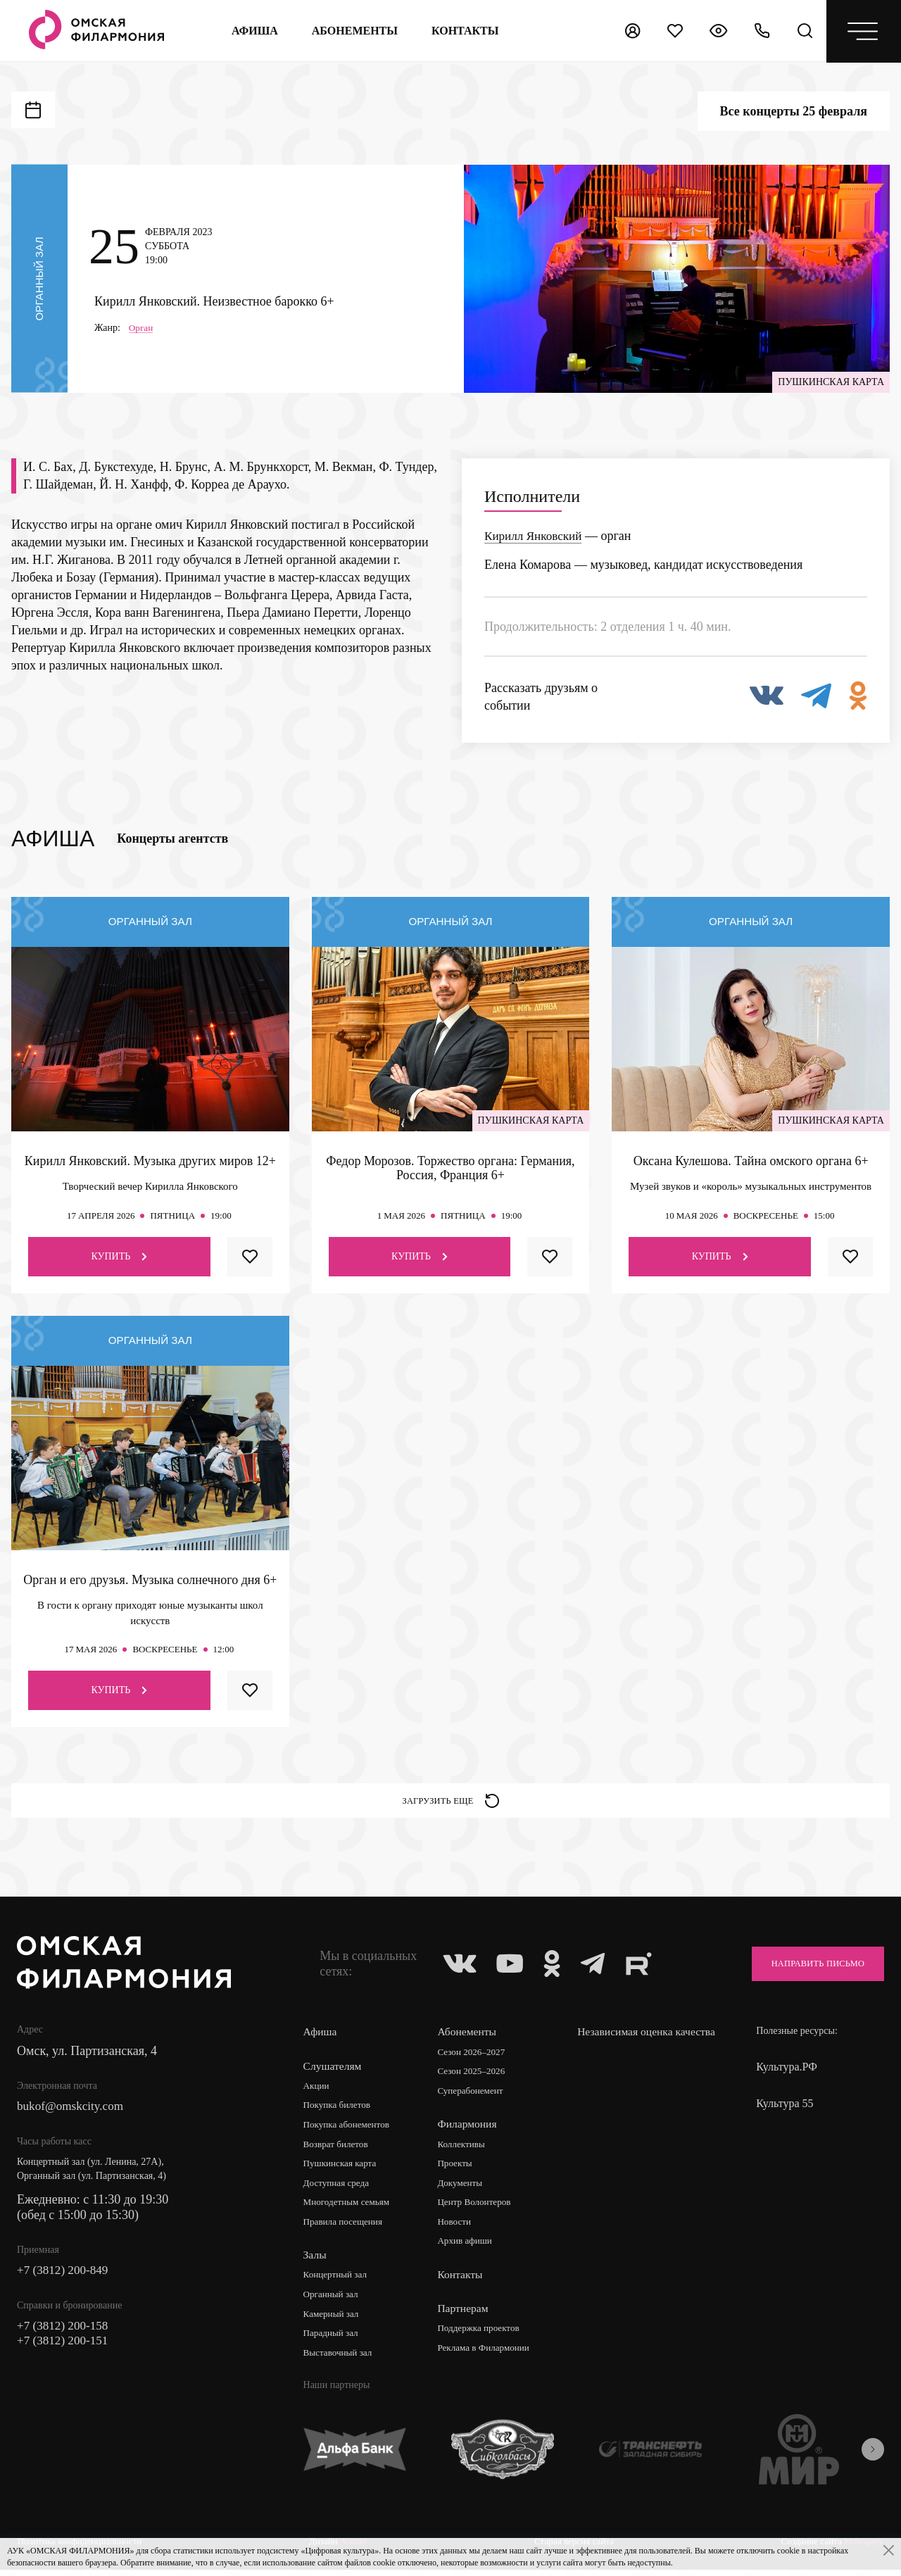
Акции (317, 2090)
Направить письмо (810, 1968)
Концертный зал (337, 2282)
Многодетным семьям (349, 2209)
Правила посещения (345, 2228)
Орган (142, 327)
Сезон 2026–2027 (474, 2057)
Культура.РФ (786, 2072)
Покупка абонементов (349, 2130)
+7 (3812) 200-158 (65, 2333)
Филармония (469, 2129)
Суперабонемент (473, 2096)
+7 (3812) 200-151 (65, 2349)
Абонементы (353, 31)
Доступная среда (338, 2189)
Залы (315, 2262)
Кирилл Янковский (535, 536)
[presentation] (873, 2457)
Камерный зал (333, 2321)
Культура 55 (784, 2108)
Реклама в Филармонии (487, 2355)
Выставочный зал (340, 2361)
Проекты (457, 2169)
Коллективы (464, 2149)
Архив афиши (468, 2248)
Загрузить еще (451, 1803)
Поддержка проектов (482, 2335)
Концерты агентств (172, 838)
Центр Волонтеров (478, 2209)
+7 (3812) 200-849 (65, 2277)
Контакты (462, 2281)
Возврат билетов (337, 2149)
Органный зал (332, 2302)
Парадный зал (332, 2341)
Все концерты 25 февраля (793, 111)
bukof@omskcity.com (73, 2112)
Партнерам (465, 2315)
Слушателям (333, 2070)
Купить (119, 1256)
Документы (462, 2189)
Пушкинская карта (342, 2169)
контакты (464, 31)
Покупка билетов (339, 2110)
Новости (456, 2228)
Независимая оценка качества (628, 2043)
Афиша (253, 31)
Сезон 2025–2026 (474, 2076)
